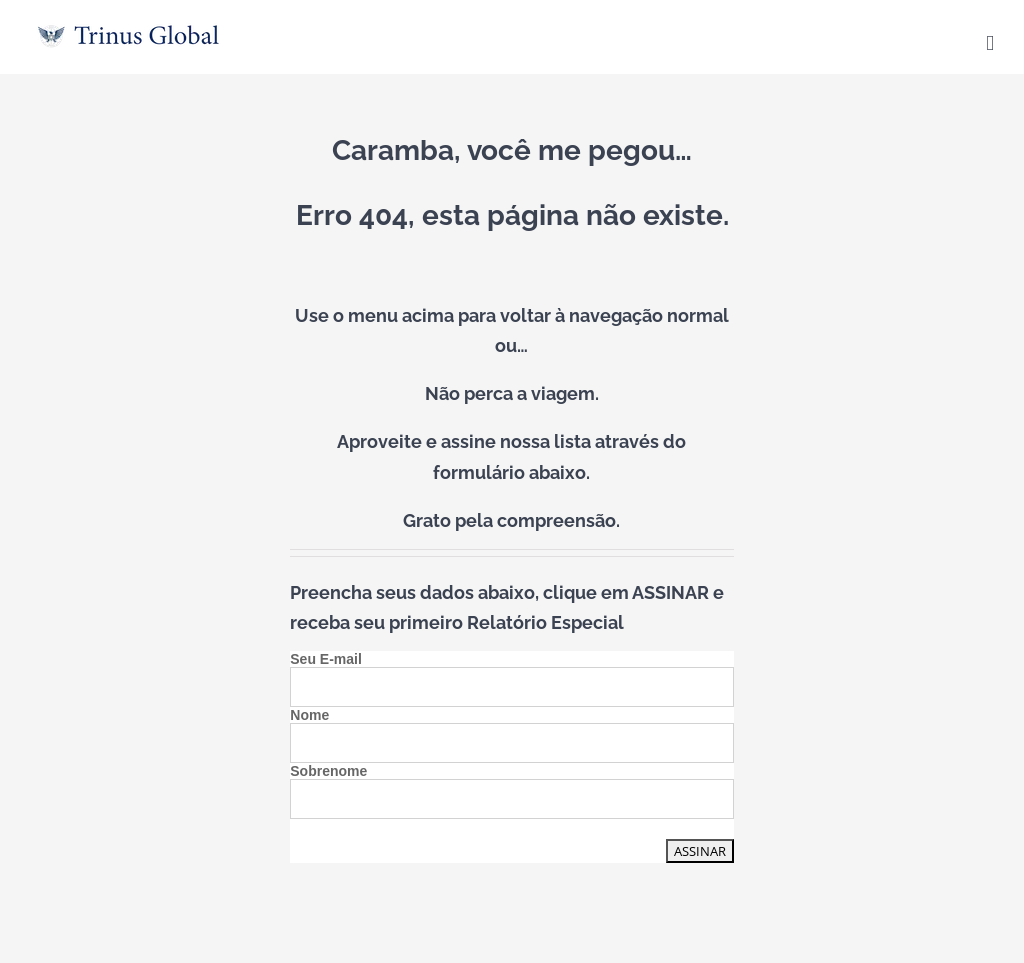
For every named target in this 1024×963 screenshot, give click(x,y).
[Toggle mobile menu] (990, 43)
